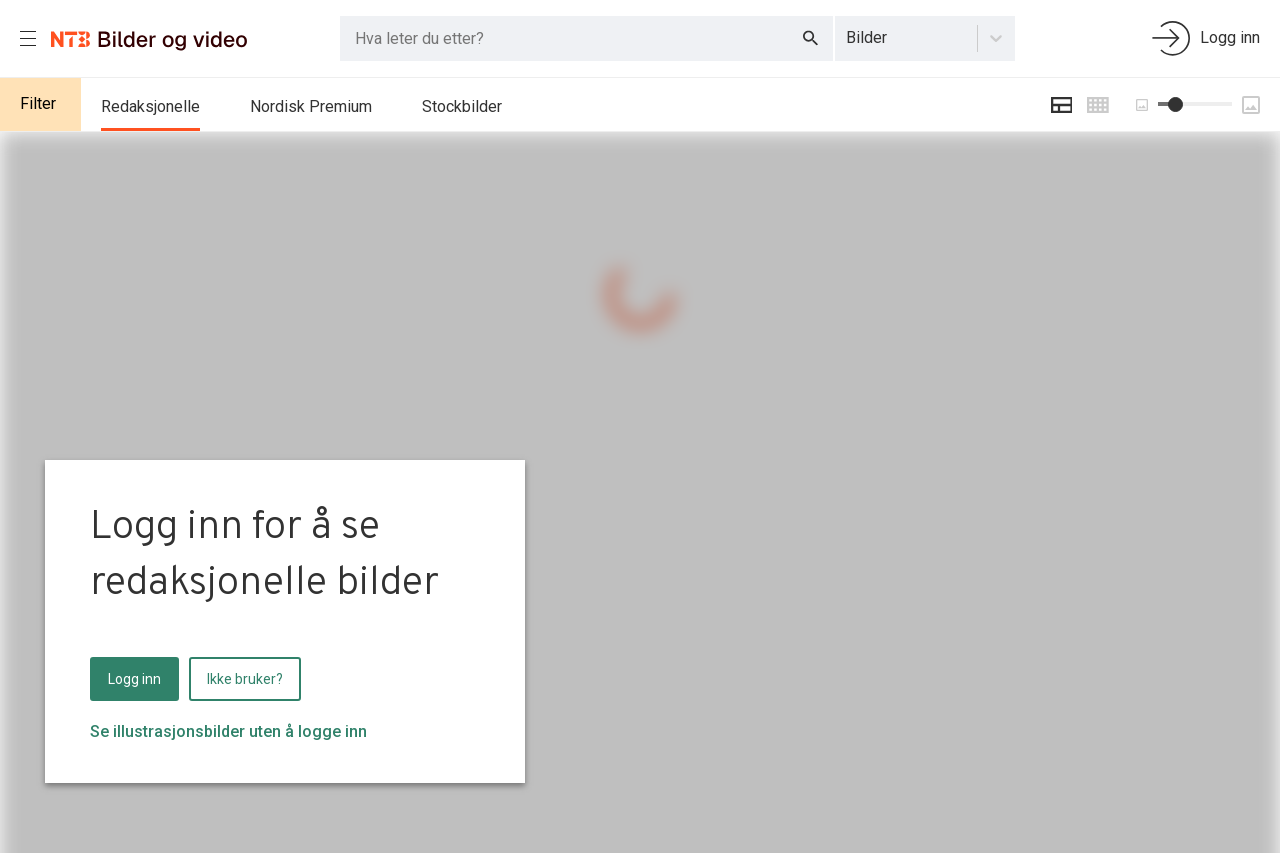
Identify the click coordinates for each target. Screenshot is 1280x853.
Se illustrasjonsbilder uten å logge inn (228, 731)
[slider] (1175, 104)
